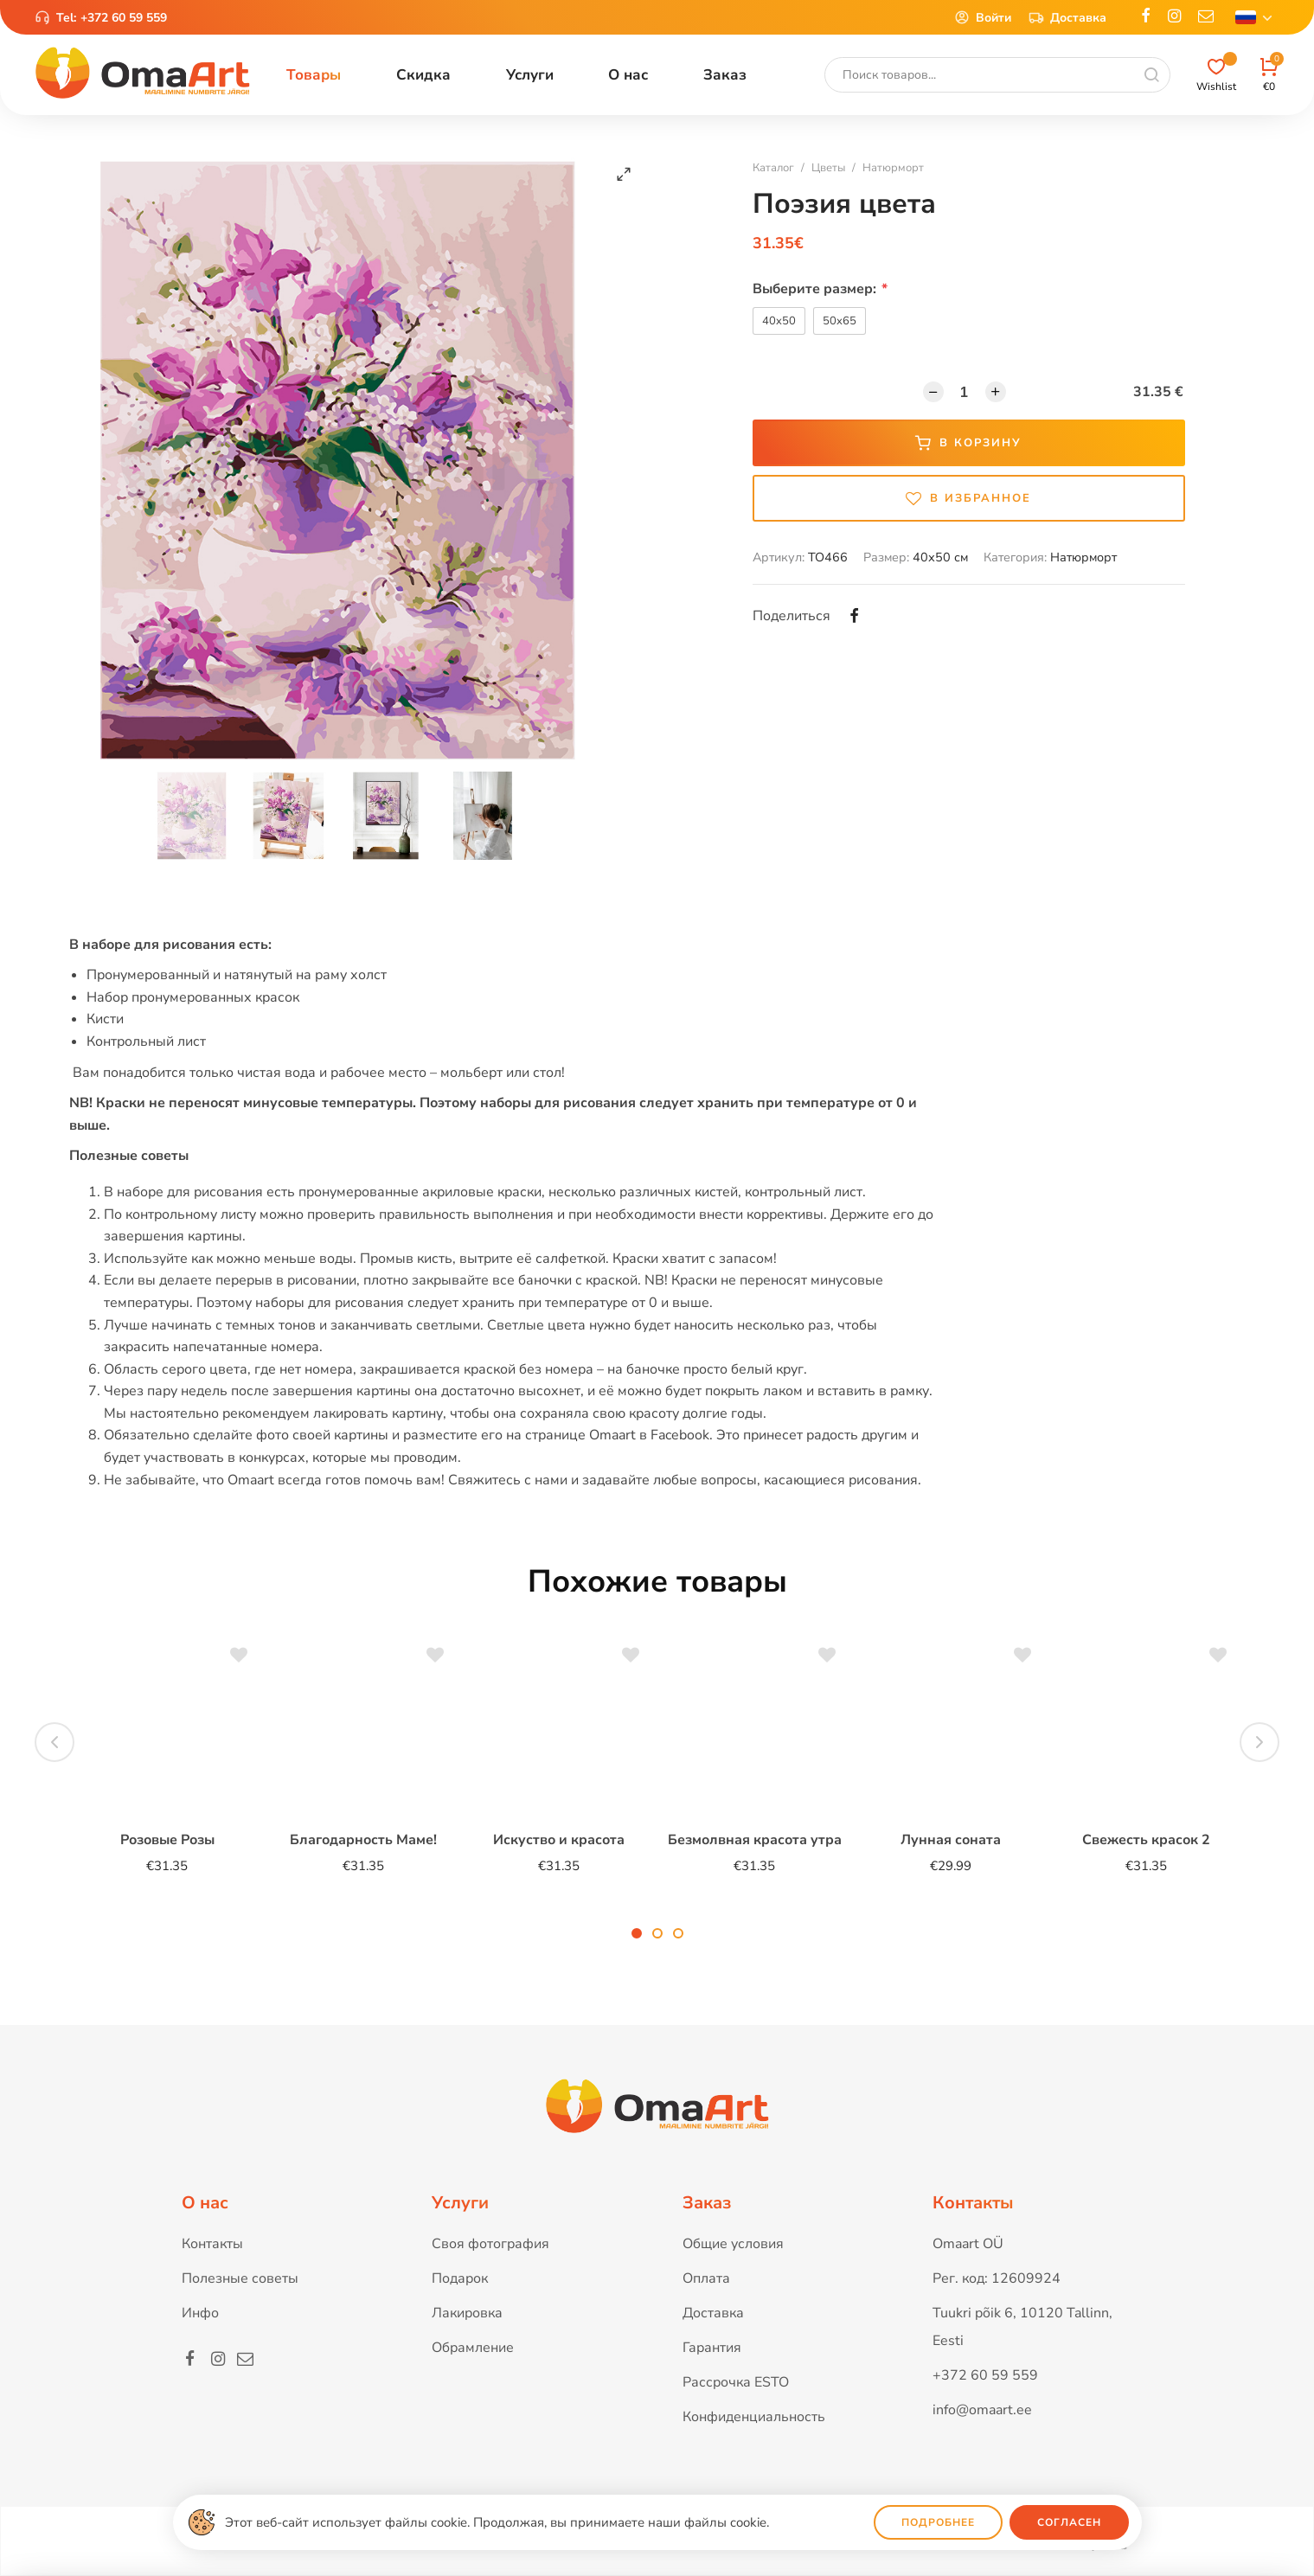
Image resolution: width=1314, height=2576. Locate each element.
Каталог (773, 168)
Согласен (1069, 2522)
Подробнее (938, 2522)
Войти (982, 17)
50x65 (839, 321)
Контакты (212, 2243)
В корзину (968, 443)
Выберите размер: (820, 288)
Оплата (706, 2278)
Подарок (460, 2278)
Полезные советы (240, 2278)
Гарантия (712, 2347)
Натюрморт (893, 168)
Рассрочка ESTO (736, 2382)
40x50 (779, 321)
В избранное (968, 498)
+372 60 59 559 (123, 18)
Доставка (1067, 17)
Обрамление (473, 2347)
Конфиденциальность (754, 2416)
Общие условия (733, 2243)
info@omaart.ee (982, 2409)
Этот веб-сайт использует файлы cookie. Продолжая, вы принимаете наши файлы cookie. (497, 2522)
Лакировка (467, 2313)
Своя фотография (490, 2243)
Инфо (200, 2313)
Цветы (828, 168)
